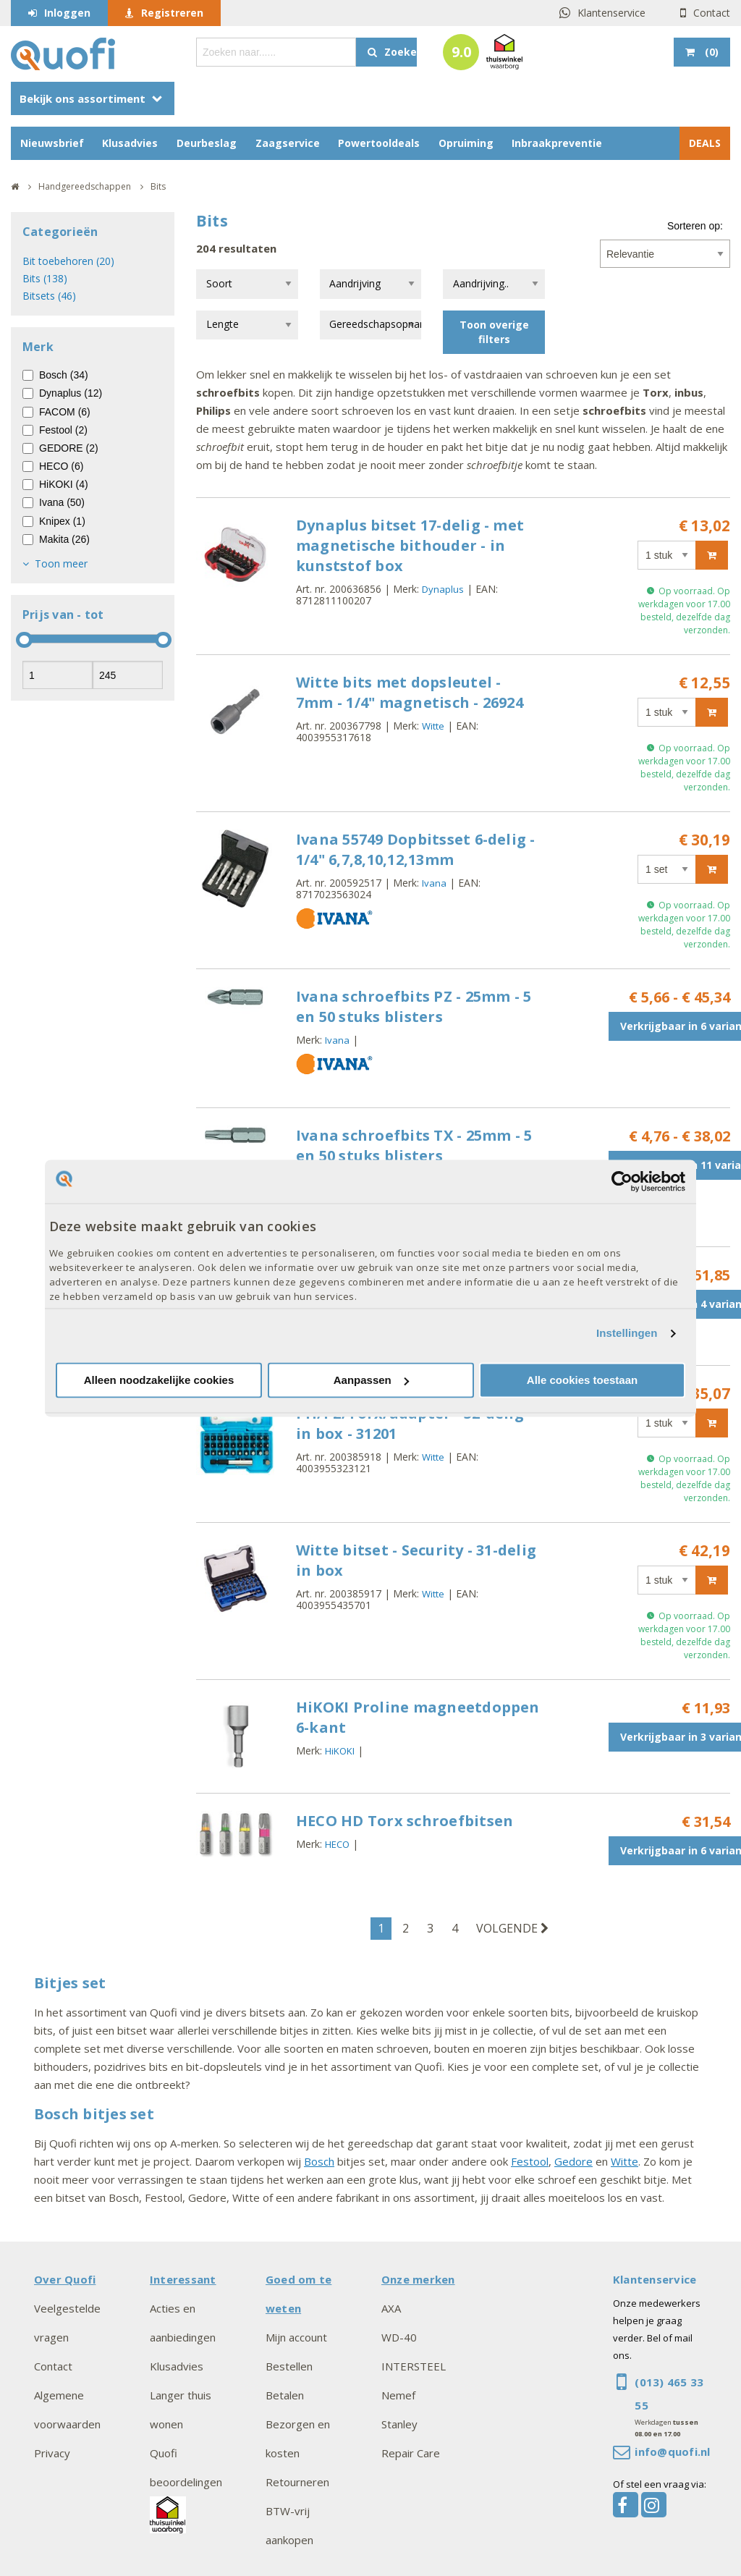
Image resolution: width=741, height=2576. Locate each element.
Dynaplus (443, 589)
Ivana (434, 883)
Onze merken (418, 2279)
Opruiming (466, 143)
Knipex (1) (62, 521)
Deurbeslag (207, 143)
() (710, 52)
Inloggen (67, 13)
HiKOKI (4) (63, 484)
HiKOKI (340, 1750)
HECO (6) (61, 466)
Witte (433, 725)
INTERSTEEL (413, 2366)
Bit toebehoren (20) (68, 261)
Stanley (399, 2424)
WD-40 (399, 2337)
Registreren (172, 13)
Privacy (52, 2453)
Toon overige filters (494, 332)
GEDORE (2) (68, 448)
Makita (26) (64, 539)
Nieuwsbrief (52, 143)
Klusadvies (130, 143)
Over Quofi (65, 2279)
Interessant (183, 2279)
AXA (391, 2308)
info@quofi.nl (672, 2451)
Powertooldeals (379, 143)
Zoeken (400, 52)
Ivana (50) (62, 502)
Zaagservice (287, 143)
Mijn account (296, 2337)
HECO (337, 1844)
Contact (711, 13)
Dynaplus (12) (70, 393)
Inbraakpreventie (557, 143)
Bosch (319, 2161)
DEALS (705, 143)
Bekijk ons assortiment (82, 98)
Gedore (573, 2161)
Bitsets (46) (49, 296)
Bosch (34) (63, 375)
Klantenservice (611, 13)
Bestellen (289, 2366)
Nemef (398, 2395)
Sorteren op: (695, 226)
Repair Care (410, 2453)
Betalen (285, 2395)
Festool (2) (63, 430)
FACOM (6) (64, 412)
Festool (530, 2161)
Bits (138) (44, 278)
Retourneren (297, 2482)
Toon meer (61, 563)
